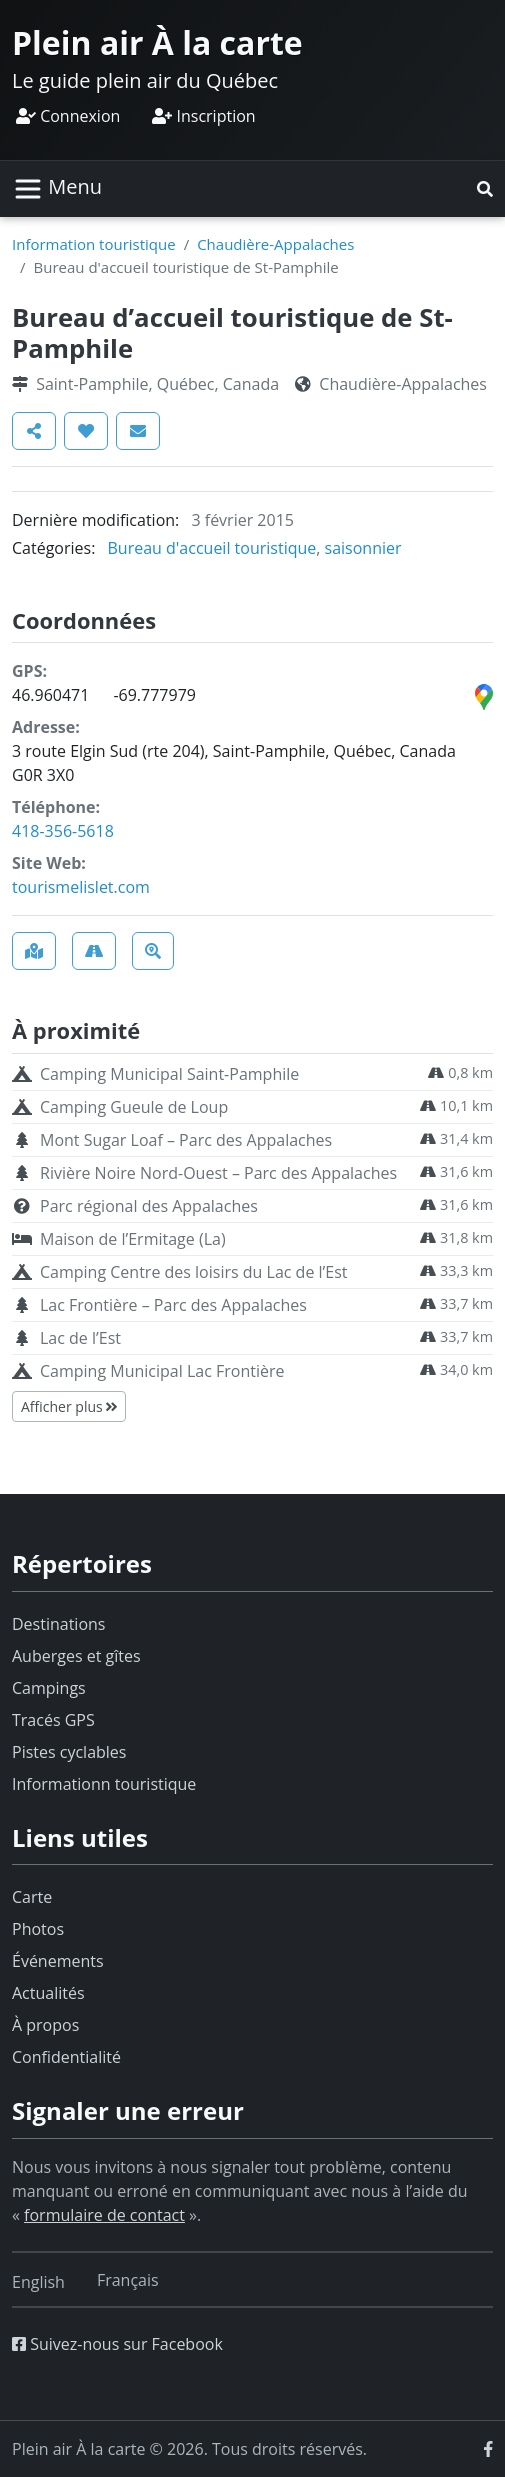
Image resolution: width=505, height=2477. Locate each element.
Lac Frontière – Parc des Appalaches (173, 1305)
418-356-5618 (63, 831)
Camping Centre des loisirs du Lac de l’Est (193, 1272)
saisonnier (363, 548)
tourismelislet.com (81, 887)
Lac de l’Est (80, 1338)
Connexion (68, 116)
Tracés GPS (53, 1720)
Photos (38, 1929)
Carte (32, 1897)
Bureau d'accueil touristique (212, 548)
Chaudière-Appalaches (275, 244)
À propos (45, 2025)
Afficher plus (69, 1406)
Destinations (58, 1624)
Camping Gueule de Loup (134, 1107)
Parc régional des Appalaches (149, 1206)
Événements (58, 1961)
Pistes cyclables (69, 1752)
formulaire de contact (104, 2215)
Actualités (48, 1993)
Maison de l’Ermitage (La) (133, 1239)
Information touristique (94, 244)
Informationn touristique (104, 1784)
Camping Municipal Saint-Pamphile (169, 1074)
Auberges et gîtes (76, 1656)
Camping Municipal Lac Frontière (162, 1371)
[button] (485, 189)
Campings (49, 1688)
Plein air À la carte (157, 42)
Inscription (203, 116)
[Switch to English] (38, 2282)
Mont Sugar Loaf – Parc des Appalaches (186, 1140)
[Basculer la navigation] (57, 189)
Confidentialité (66, 2057)
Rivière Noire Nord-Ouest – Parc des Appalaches (218, 1173)
